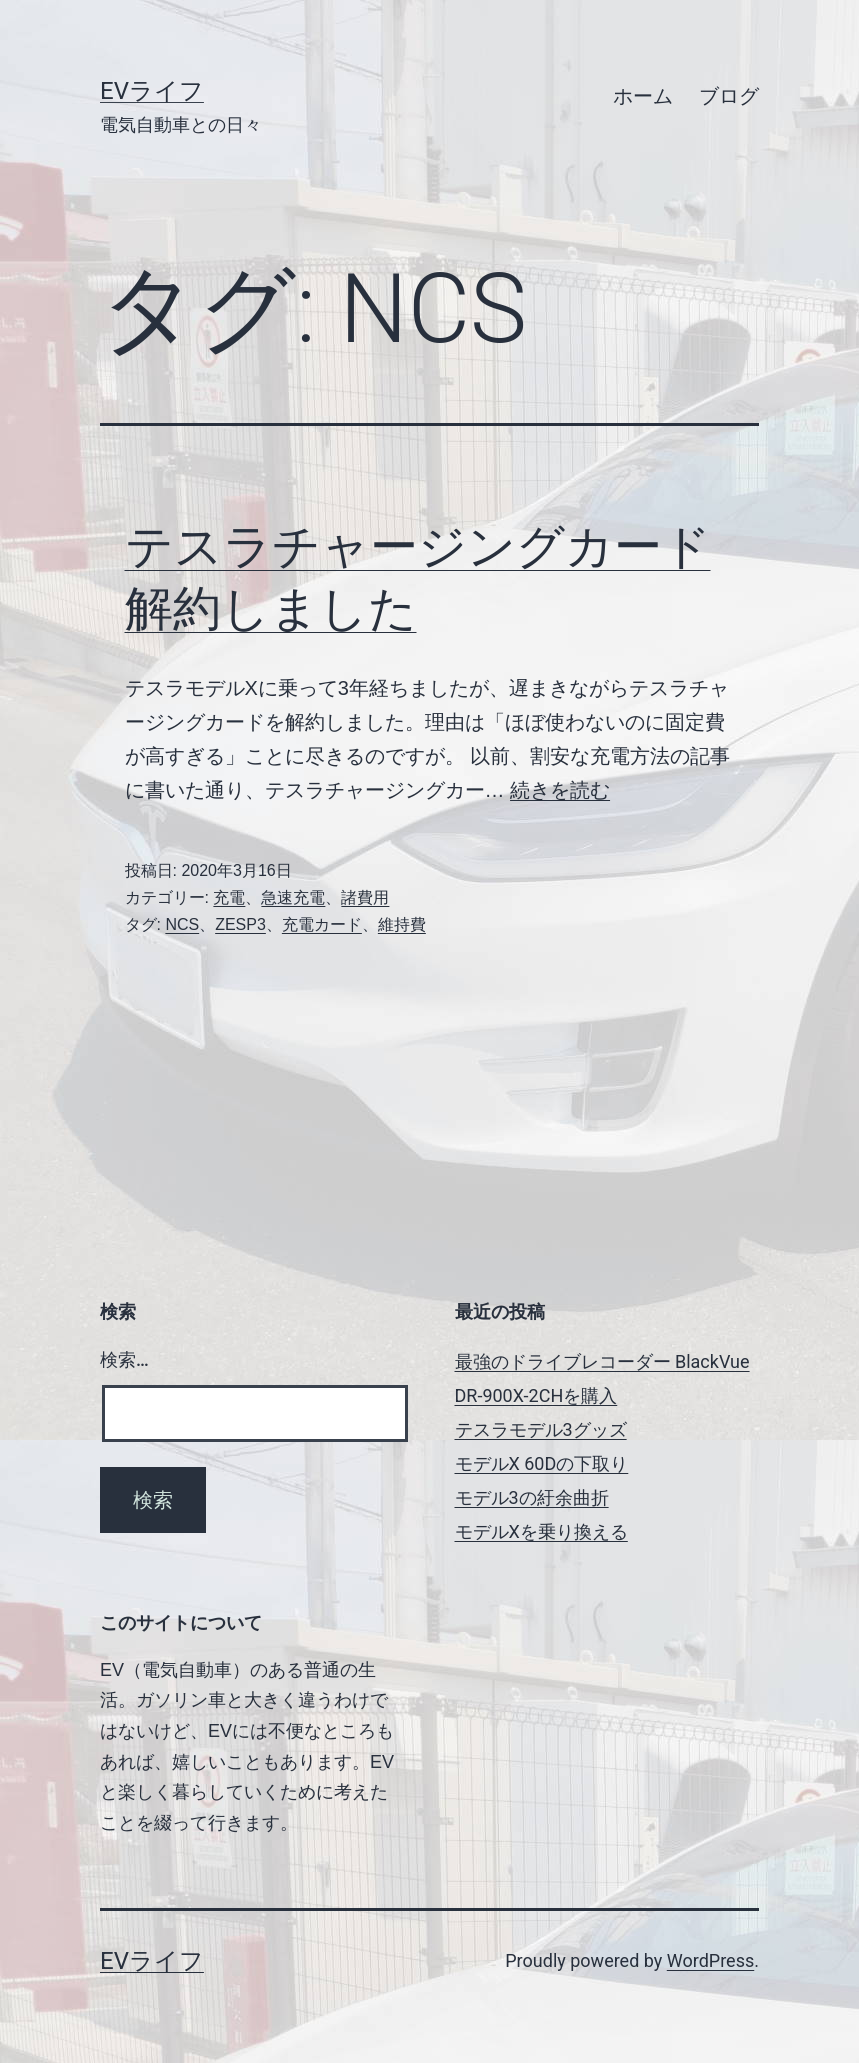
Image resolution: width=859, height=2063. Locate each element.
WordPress (710, 1960)
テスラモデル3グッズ (541, 1429)
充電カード (322, 924)
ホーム (643, 96)
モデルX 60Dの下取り (542, 1463)
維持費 (402, 924)
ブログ (729, 96)
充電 (229, 897)
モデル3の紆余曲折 (532, 1497)
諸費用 (365, 897)
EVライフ (152, 91)
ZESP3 (240, 924)
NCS (182, 924)
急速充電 (293, 897)
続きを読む (560, 790)
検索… (124, 1359)
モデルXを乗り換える (541, 1531)
